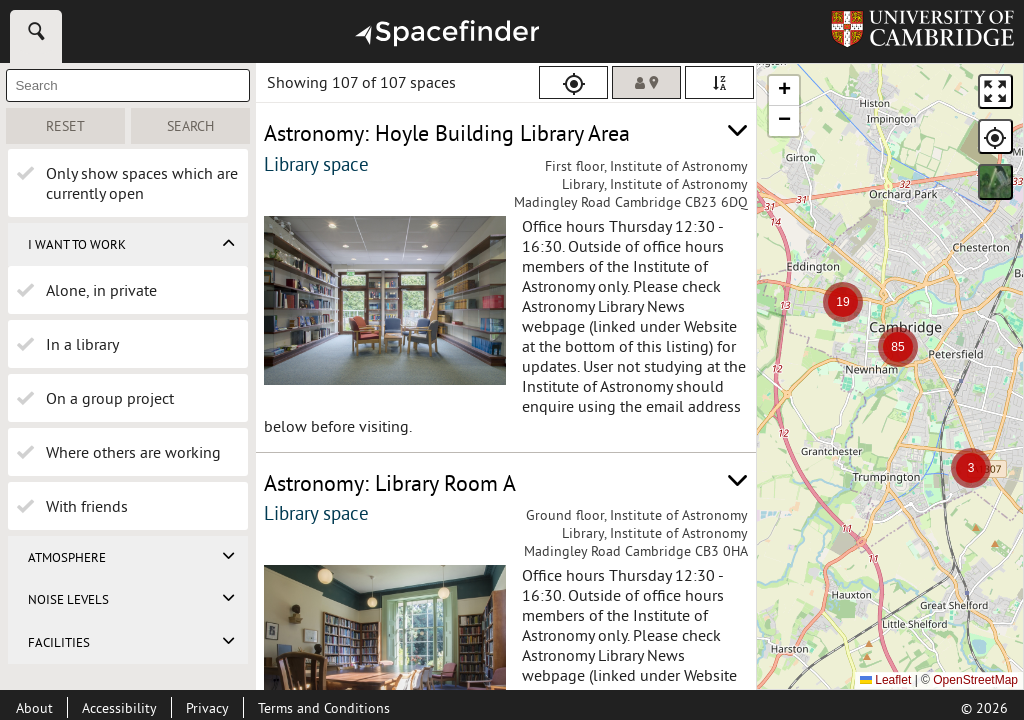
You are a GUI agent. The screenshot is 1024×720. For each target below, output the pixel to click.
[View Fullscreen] (995, 91)
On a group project (110, 398)
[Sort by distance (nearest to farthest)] (646, 82)
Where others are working (133, 452)
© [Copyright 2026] (984, 708)
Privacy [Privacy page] (207, 708)
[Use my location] (573, 82)
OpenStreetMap (975, 680)
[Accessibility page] (119, 708)
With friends (87, 506)
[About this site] (34, 708)
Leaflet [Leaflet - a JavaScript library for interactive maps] (885, 680)
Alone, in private (101, 290)
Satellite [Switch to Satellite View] (996, 181)
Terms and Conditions (324, 708)
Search (208, 126)
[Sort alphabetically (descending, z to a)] (719, 82)
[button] (971, 468)
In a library (82, 344)
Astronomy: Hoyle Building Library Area (447, 133)
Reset (85, 126)
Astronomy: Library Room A (390, 483)
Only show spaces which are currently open (142, 183)
